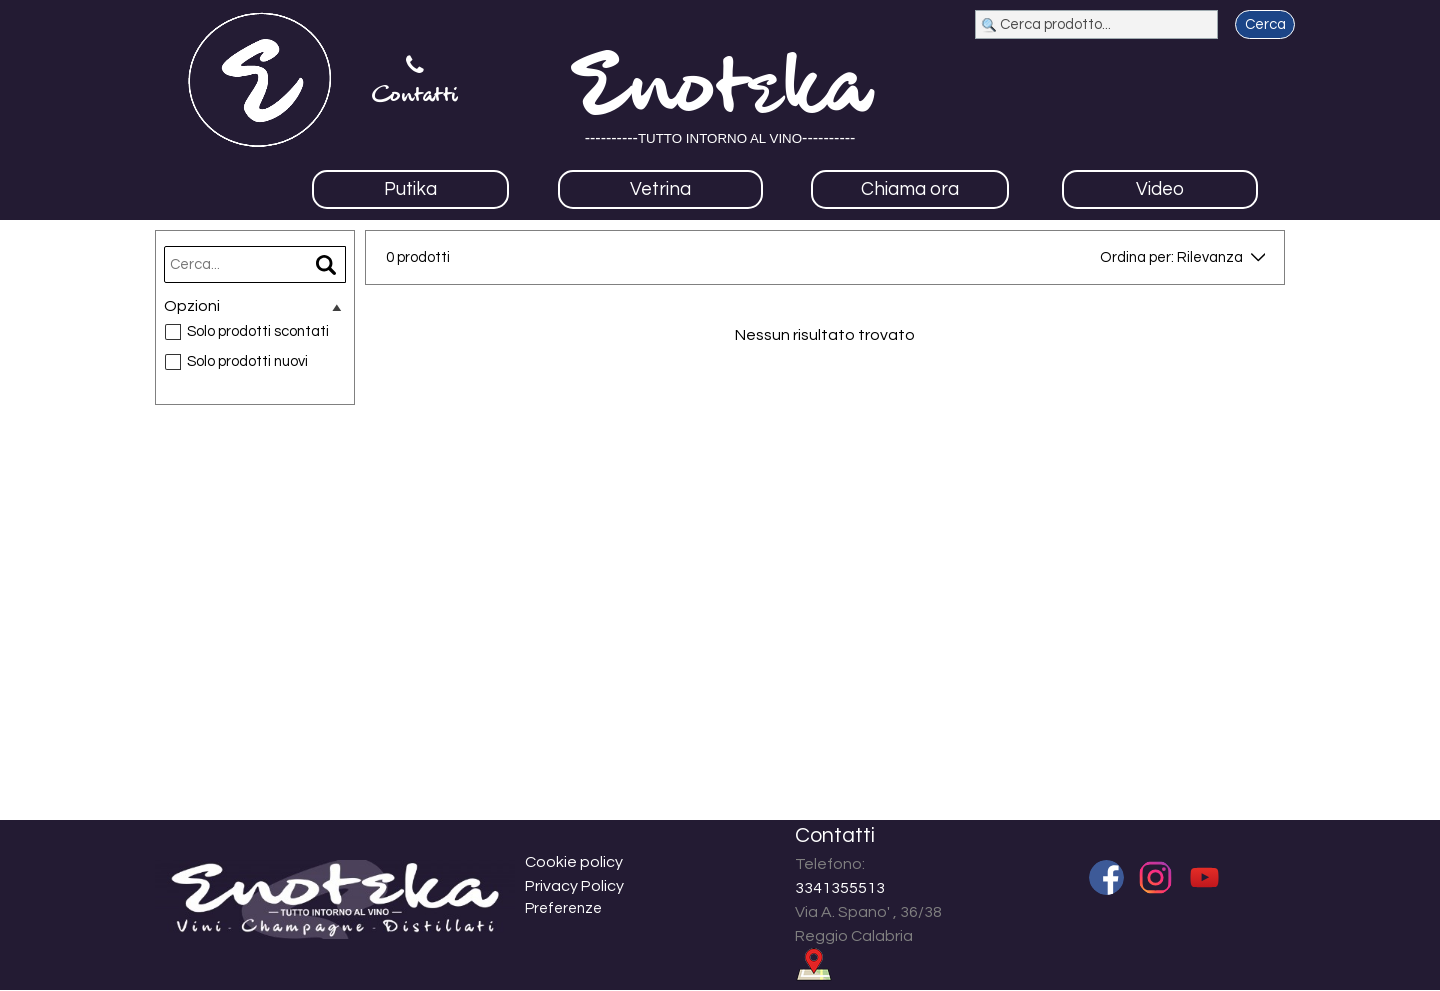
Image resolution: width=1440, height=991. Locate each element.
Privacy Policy (574, 886)
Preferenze (563, 908)
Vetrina (660, 189)
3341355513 (840, 888)
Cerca (1265, 24)
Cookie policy (574, 862)
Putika (410, 189)
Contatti (415, 96)
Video (1160, 189)
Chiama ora (910, 189)
